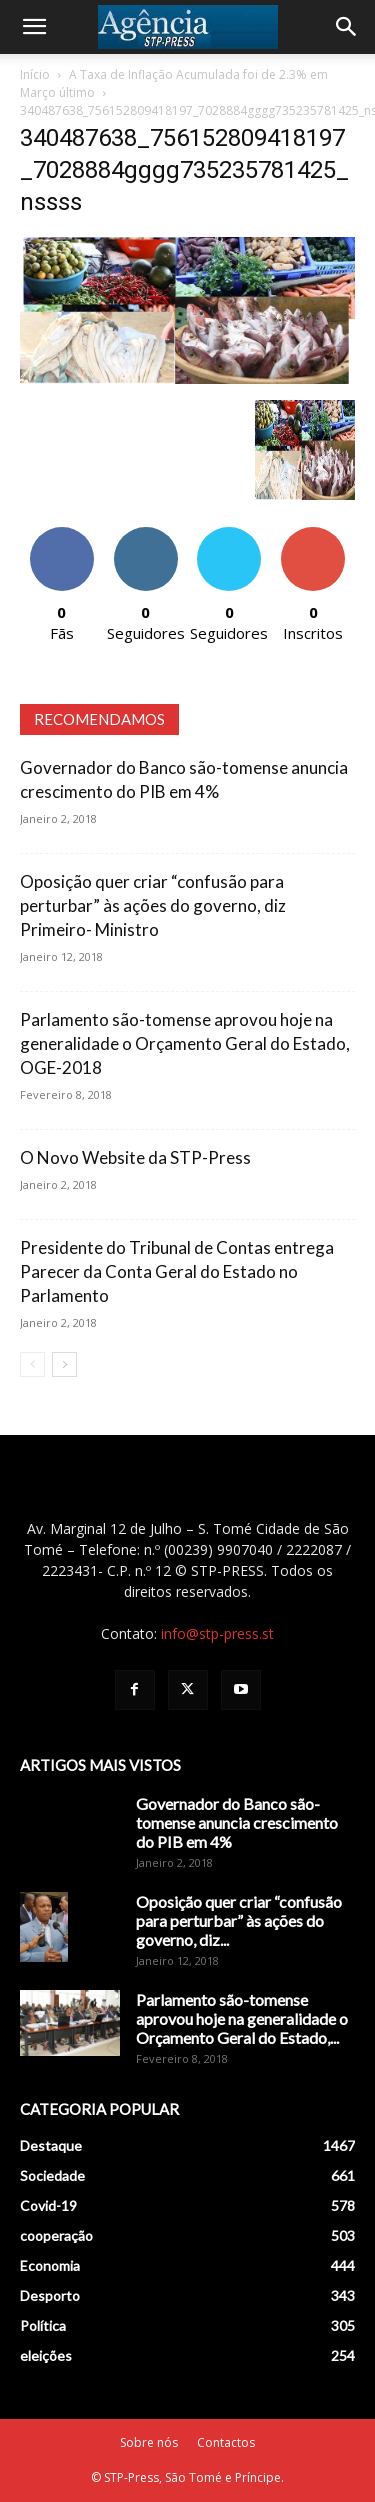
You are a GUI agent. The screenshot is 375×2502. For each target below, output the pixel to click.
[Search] (347, 27)
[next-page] (64, 1364)
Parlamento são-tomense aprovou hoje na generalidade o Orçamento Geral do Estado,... (242, 2018)
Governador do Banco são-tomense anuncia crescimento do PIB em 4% (237, 1822)
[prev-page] (32, 1364)
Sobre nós (149, 2442)
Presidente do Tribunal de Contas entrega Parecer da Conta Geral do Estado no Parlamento (177, 1271)
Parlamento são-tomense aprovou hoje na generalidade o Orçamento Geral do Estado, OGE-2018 (185, 1043)
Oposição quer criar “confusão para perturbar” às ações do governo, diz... (239, 1920)
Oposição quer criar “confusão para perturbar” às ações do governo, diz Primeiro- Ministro (153, 905)
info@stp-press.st (217, 1633)
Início (35, 74)
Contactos (226, 2442)
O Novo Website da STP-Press (135, 1157)
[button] (34, 27)
